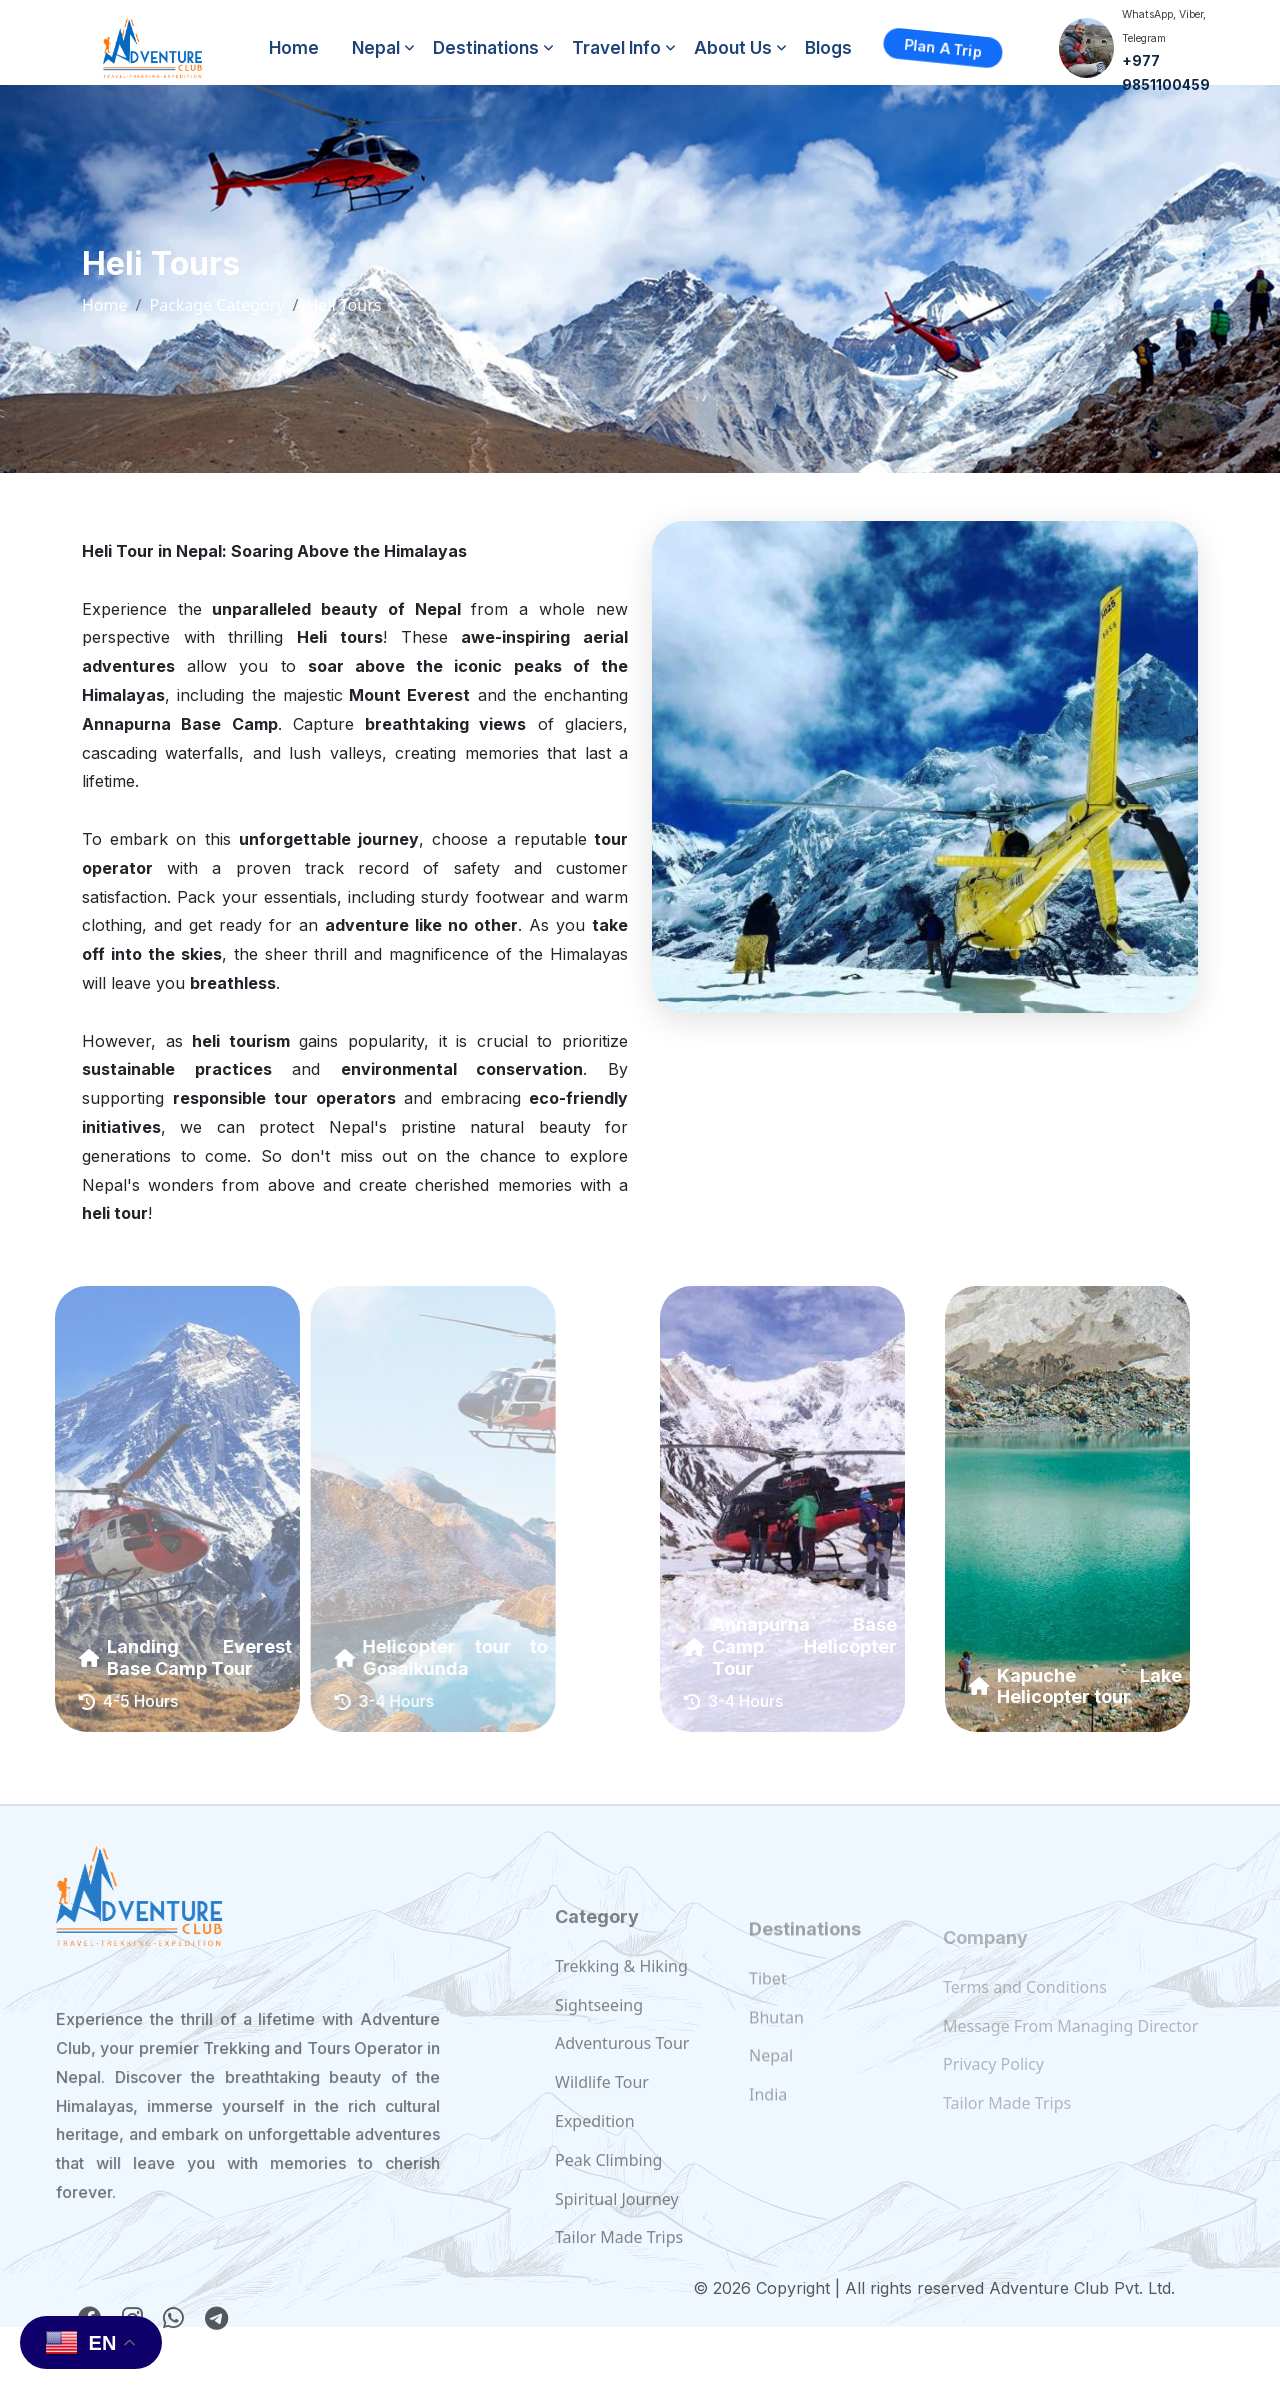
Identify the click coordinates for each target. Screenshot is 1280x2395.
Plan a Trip (943, 48)
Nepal (376, 48)
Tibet (768, 2010)
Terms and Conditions (1025, 2011)
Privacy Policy (993, 2088)
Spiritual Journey (617, 2241)
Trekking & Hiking (621, 2008)
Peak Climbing (608, 2202)
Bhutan (776, 2048)
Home (294, 48)
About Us (733, 48)
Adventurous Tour (622, 2085)
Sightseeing (599, 2047)
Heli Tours (344, 305)
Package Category (216, 305)
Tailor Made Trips (1007, 2127)
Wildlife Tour (602, 2124)
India (768, 2126)
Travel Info (616, 48)
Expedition (595, 2163)
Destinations (486, 48)
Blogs (828, 48)
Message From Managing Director (1070, 2049)
